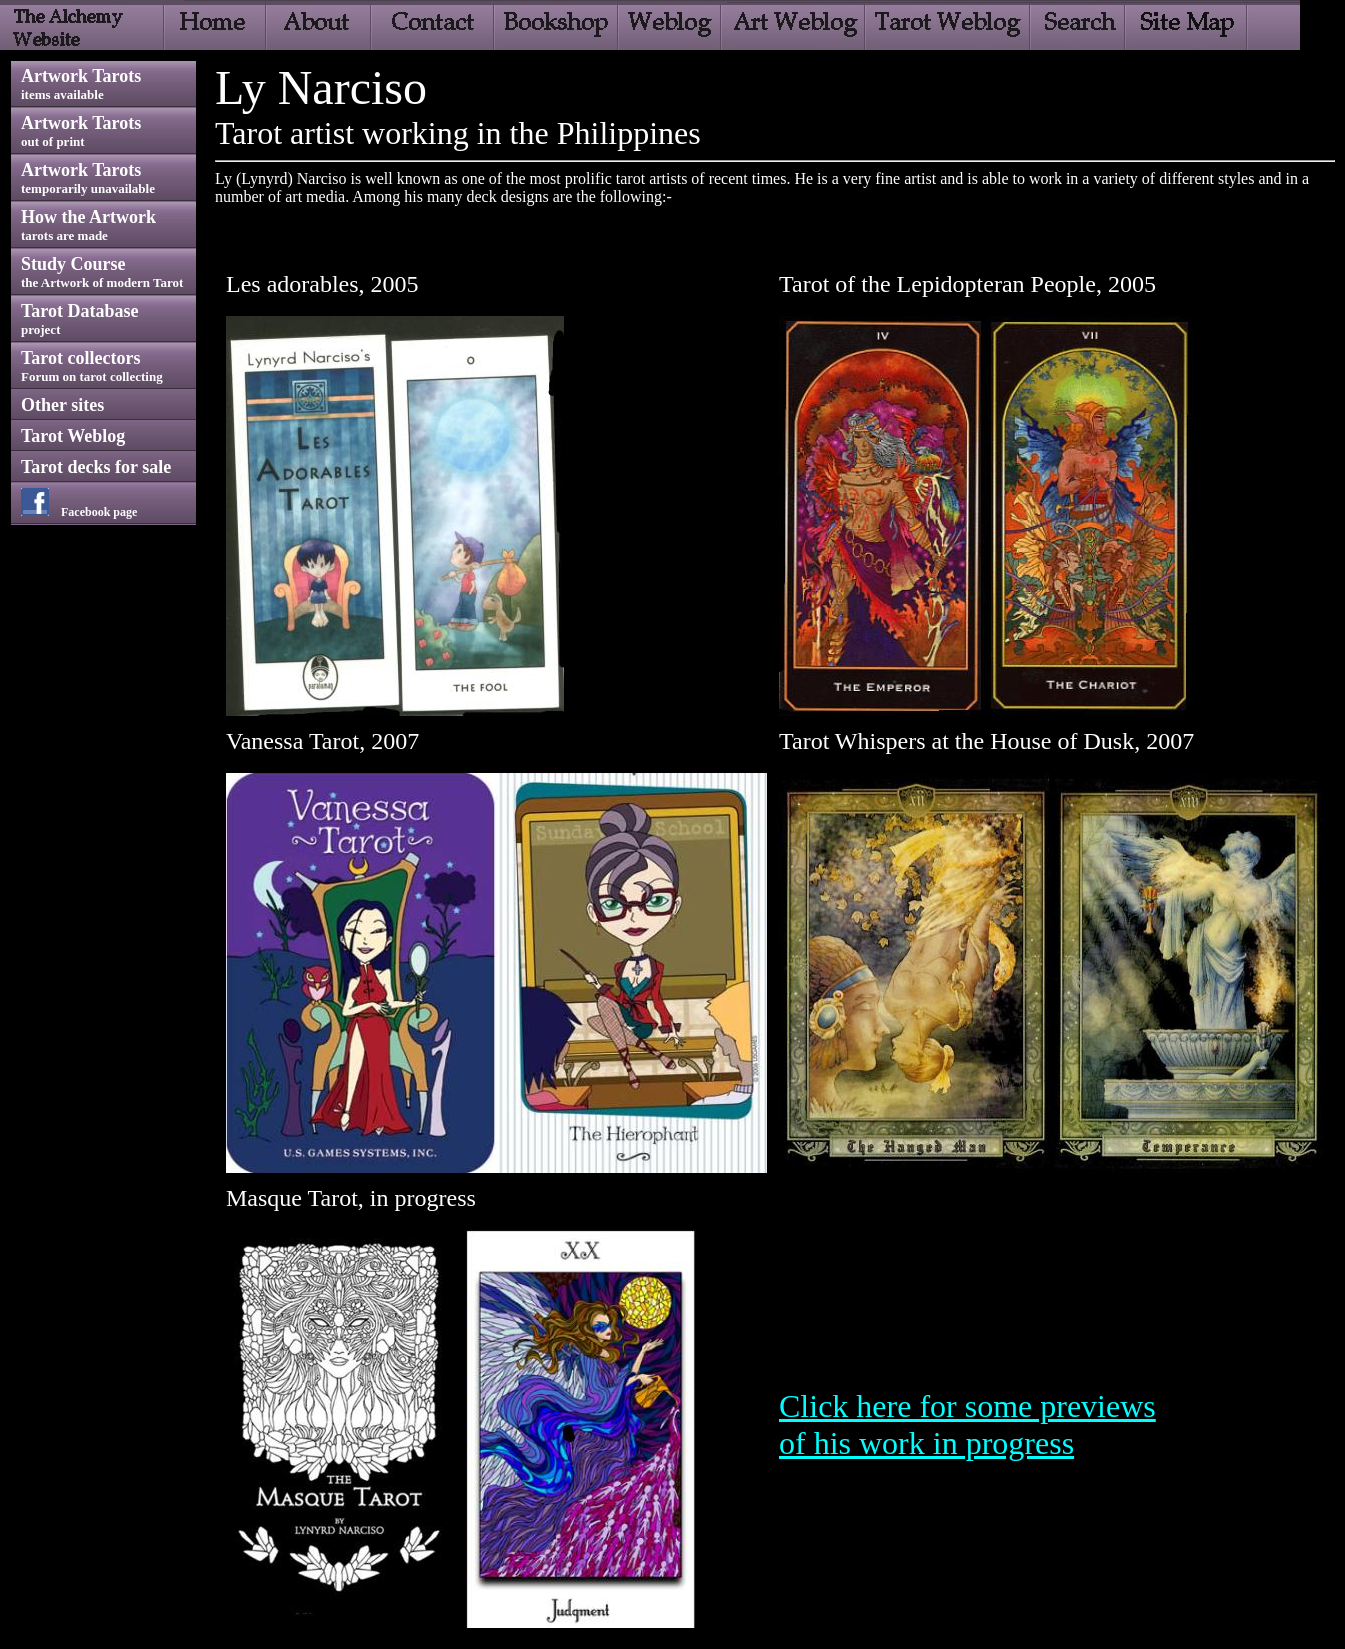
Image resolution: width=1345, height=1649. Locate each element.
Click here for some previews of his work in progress (967, 1424)
